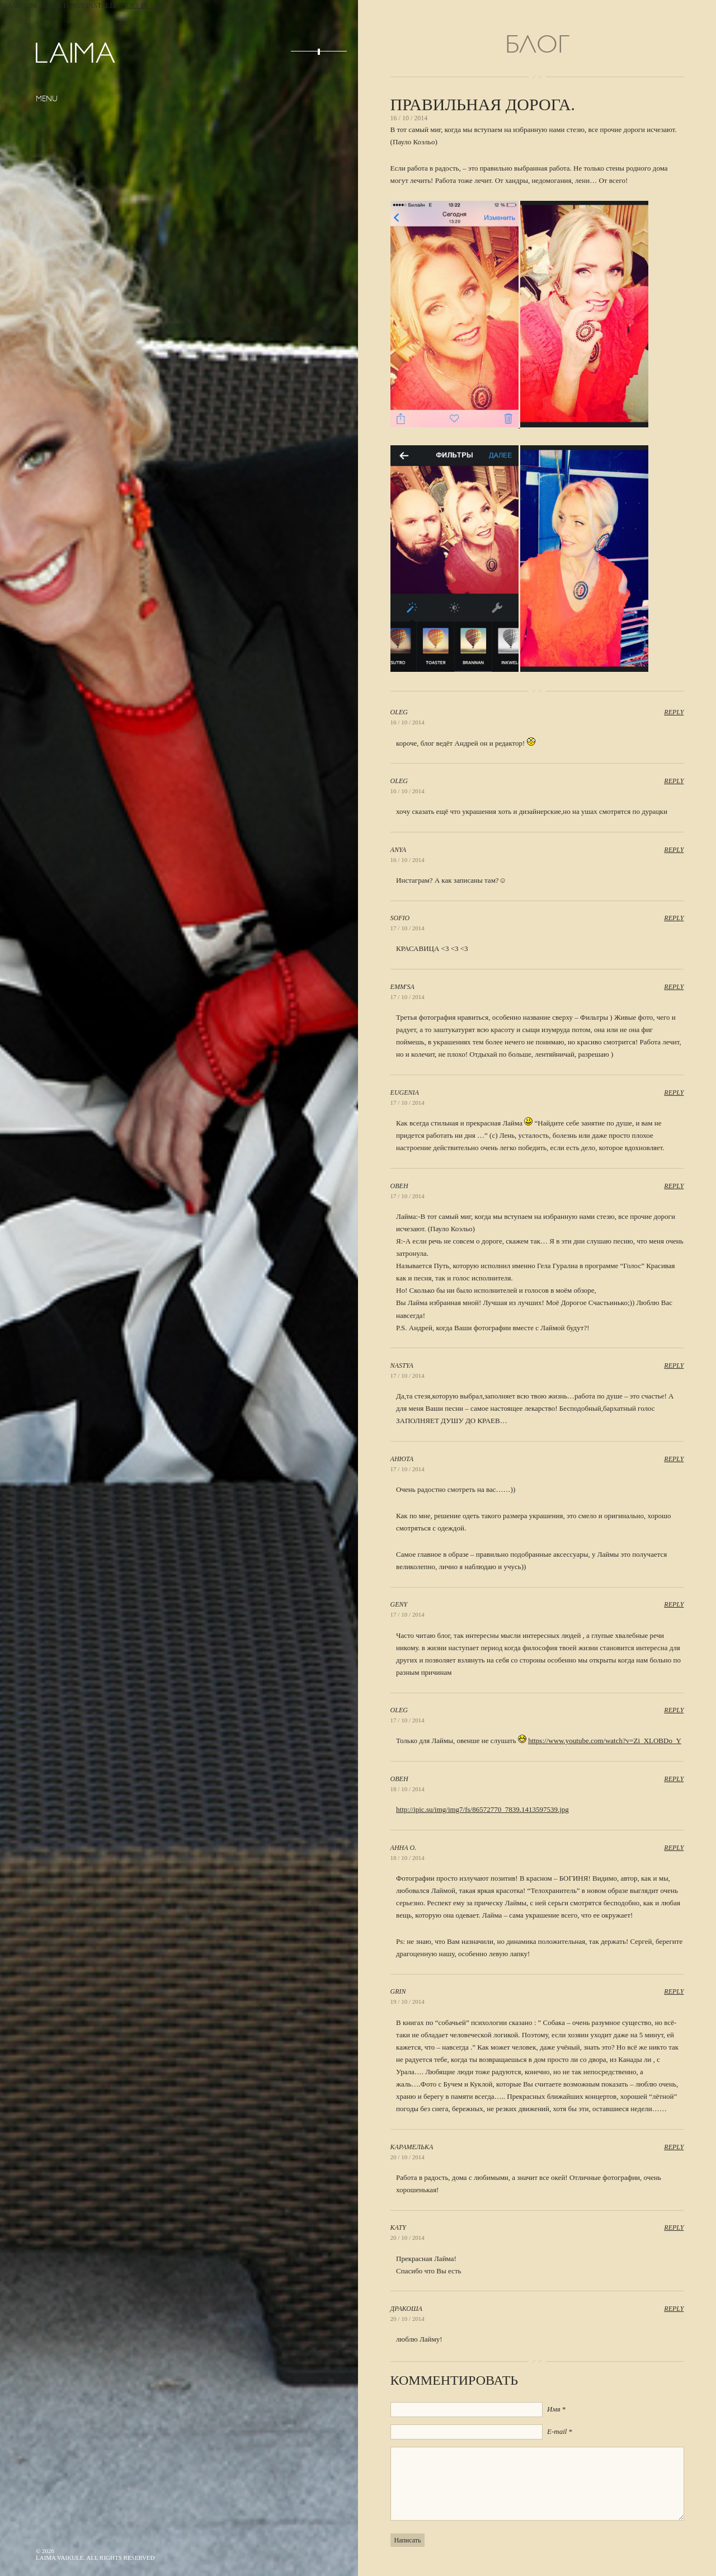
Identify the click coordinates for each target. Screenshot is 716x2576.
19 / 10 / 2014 (407, 2001)
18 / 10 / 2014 (407, 1789)
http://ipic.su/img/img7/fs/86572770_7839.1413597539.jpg (482, 1809)
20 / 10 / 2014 (407, 2157)
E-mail (557, 2431)
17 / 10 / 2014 (407, 928)
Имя (553, 2409)
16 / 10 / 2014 (407, 722)
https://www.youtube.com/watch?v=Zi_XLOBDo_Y (604, 1740)
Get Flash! (145, 6)
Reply (674, 712)
